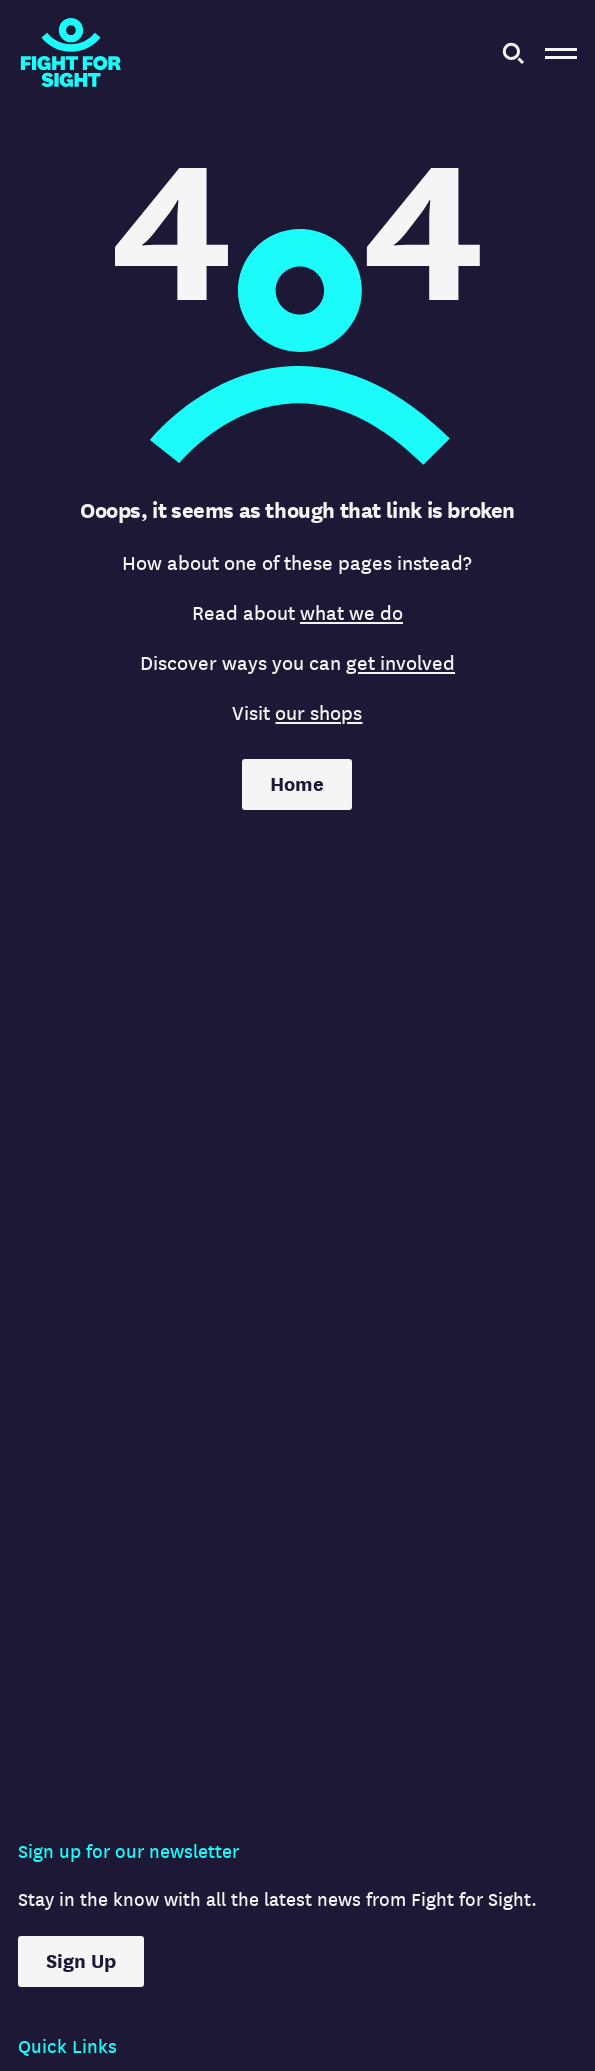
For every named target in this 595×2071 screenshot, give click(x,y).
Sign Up (81, 1961)
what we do (351, 613)
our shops (318, 713)
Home (297, 784)
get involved (400, 663)
